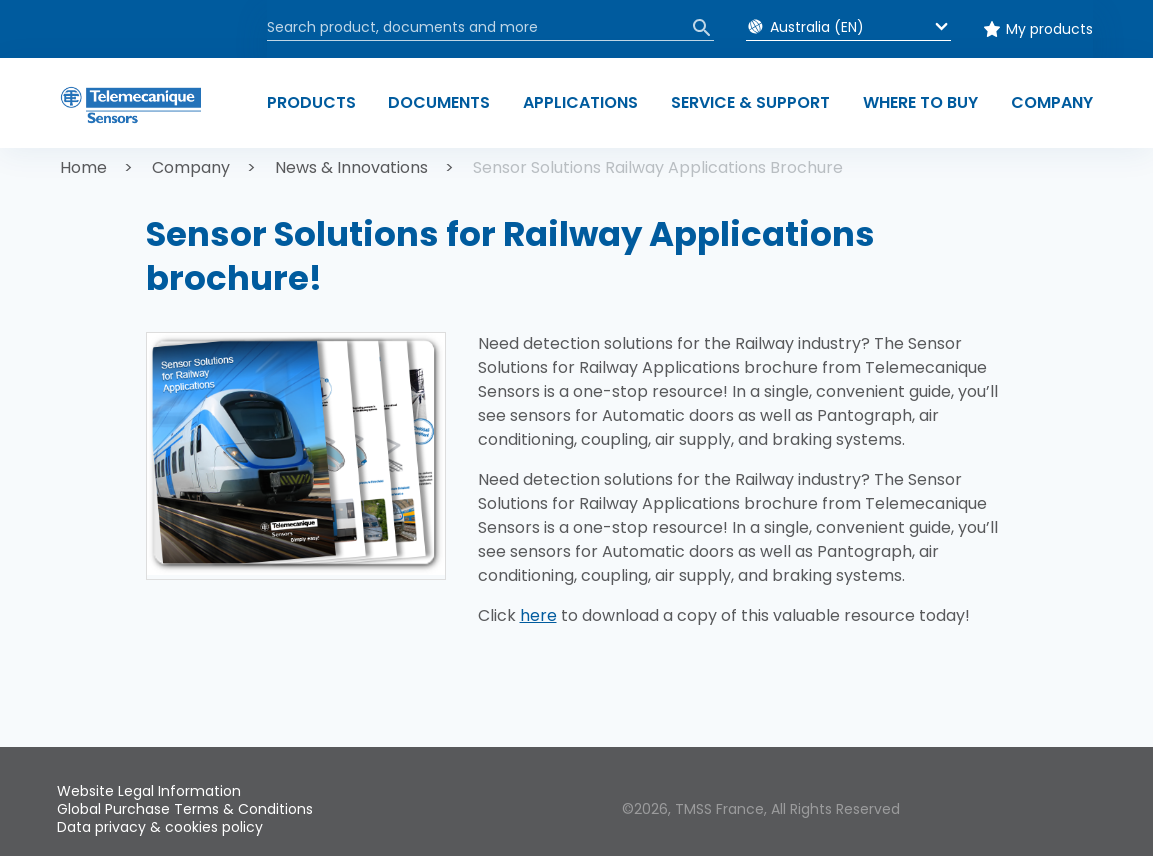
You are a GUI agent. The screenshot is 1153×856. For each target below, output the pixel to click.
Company (191, 167)
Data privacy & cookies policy (160, 827)
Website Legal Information (149, 791)
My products (1049, 29)
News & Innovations (351, 167)
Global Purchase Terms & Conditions (185, 809)
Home (83, 167)
